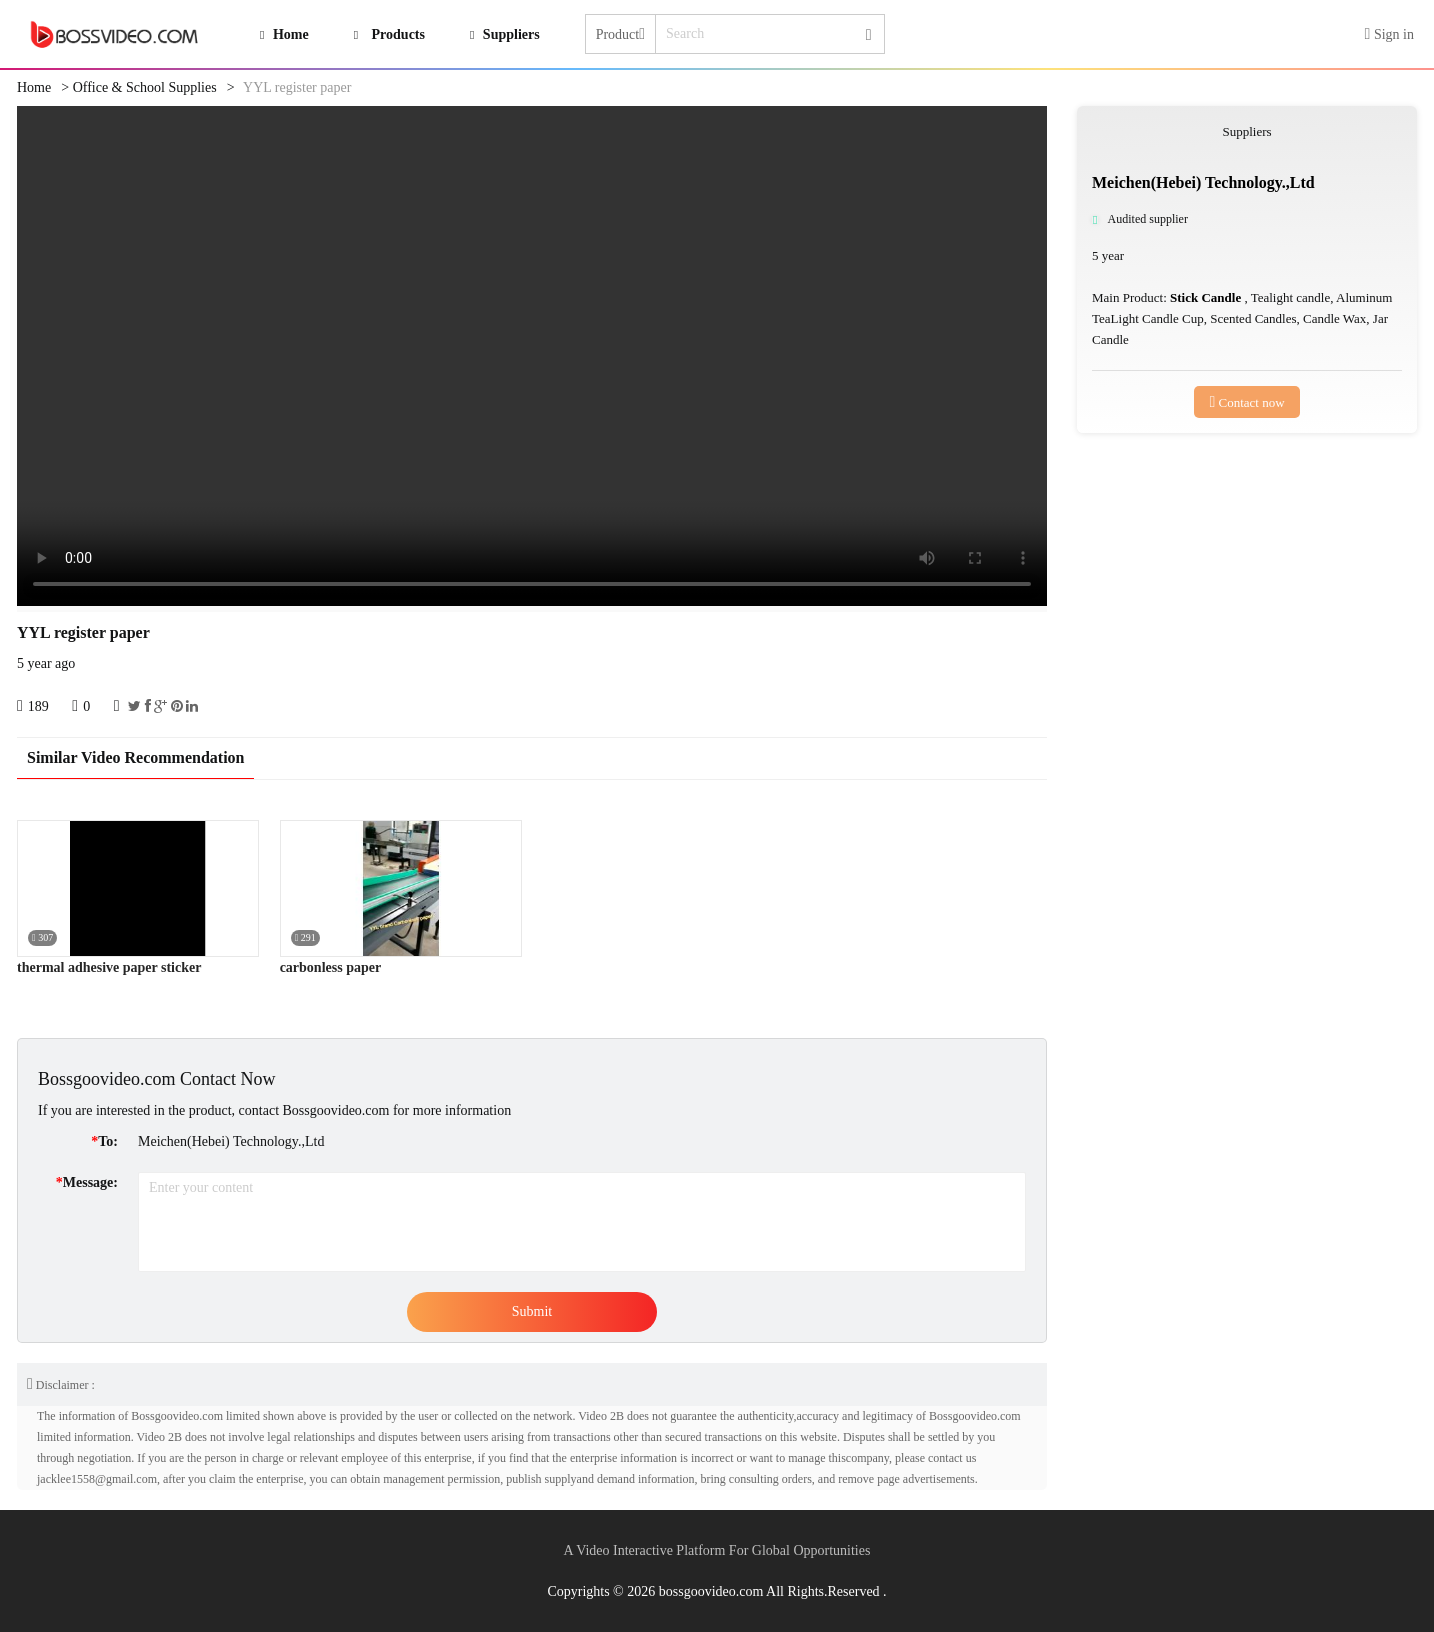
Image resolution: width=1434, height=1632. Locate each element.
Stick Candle (1207, 297)
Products (398, 34)
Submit (532, 1311)
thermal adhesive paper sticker (109, 967)
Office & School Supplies (145, 87)
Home (34, 87)
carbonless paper (331, 967)
